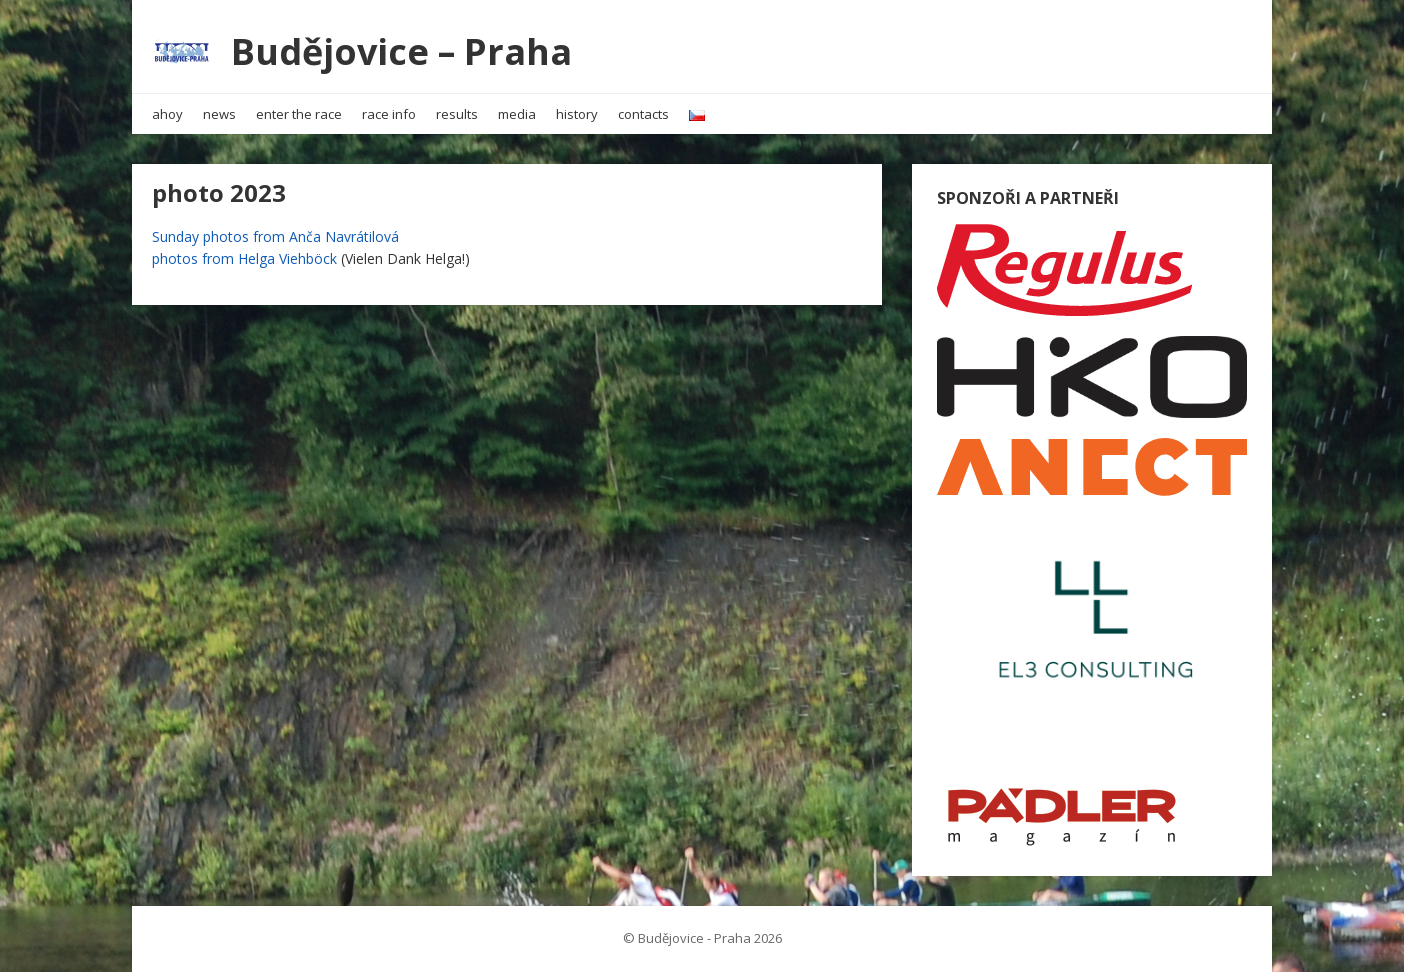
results (457, 114)
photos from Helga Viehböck (244, 258)
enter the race (299, 114)
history (577, 114)
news (219, 114)
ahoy (167, 114)
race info (389, 114)
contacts (643, 114)
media (517, 114)
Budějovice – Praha (401, 51)
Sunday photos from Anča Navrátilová (275, 236)
